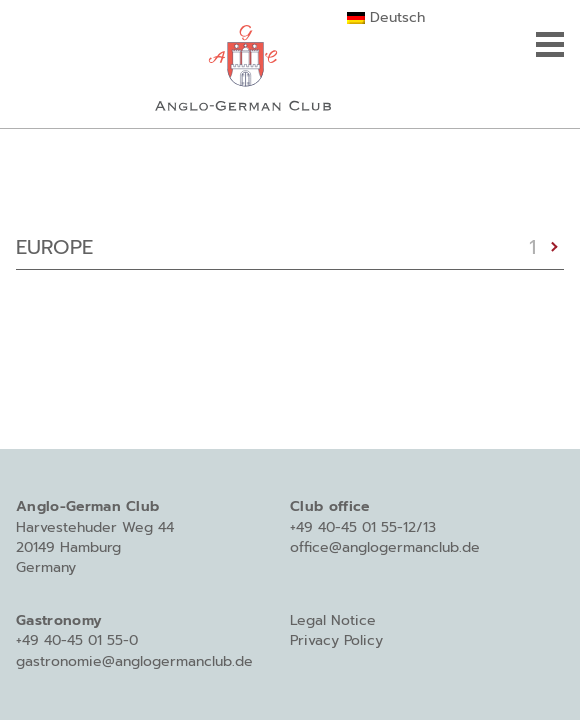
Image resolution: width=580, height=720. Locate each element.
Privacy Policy (336, 640)
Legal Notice (333, 620)
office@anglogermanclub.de (385, 547)
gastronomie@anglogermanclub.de (134, 661)
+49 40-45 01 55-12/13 (363, 527)
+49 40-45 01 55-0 (77, 640)
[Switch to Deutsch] (385, 18)
